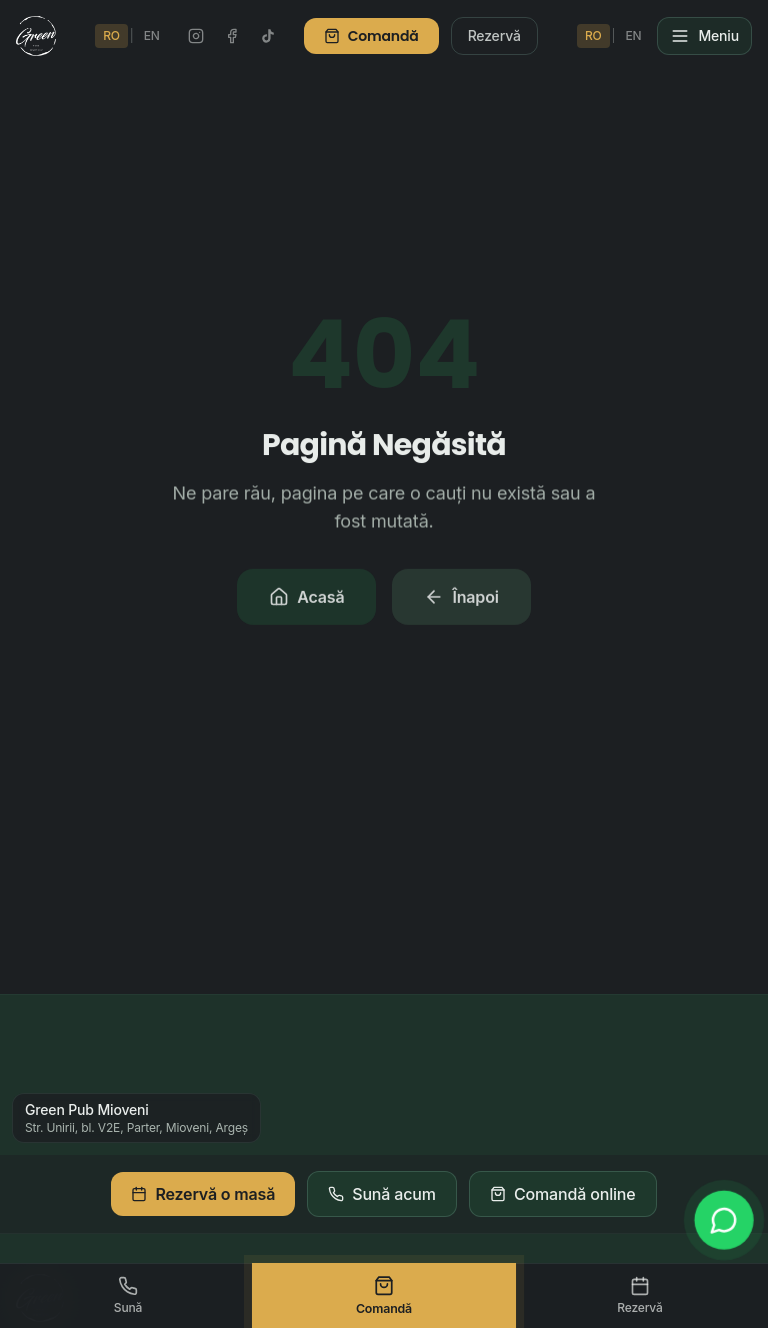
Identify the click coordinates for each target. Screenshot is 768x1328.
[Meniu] (704, 36)
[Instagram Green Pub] (196, 36)
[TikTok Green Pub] (268, 36)
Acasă (306, 601)
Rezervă (494, 35)
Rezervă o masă (203, 1194)
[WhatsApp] (724, 1220)
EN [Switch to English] (152, 35)
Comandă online (563, 1194)
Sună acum (382, 1194)
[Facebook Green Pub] (232, 36)
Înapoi (461, 601)
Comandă (371, 36)
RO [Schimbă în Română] (111, 35)
